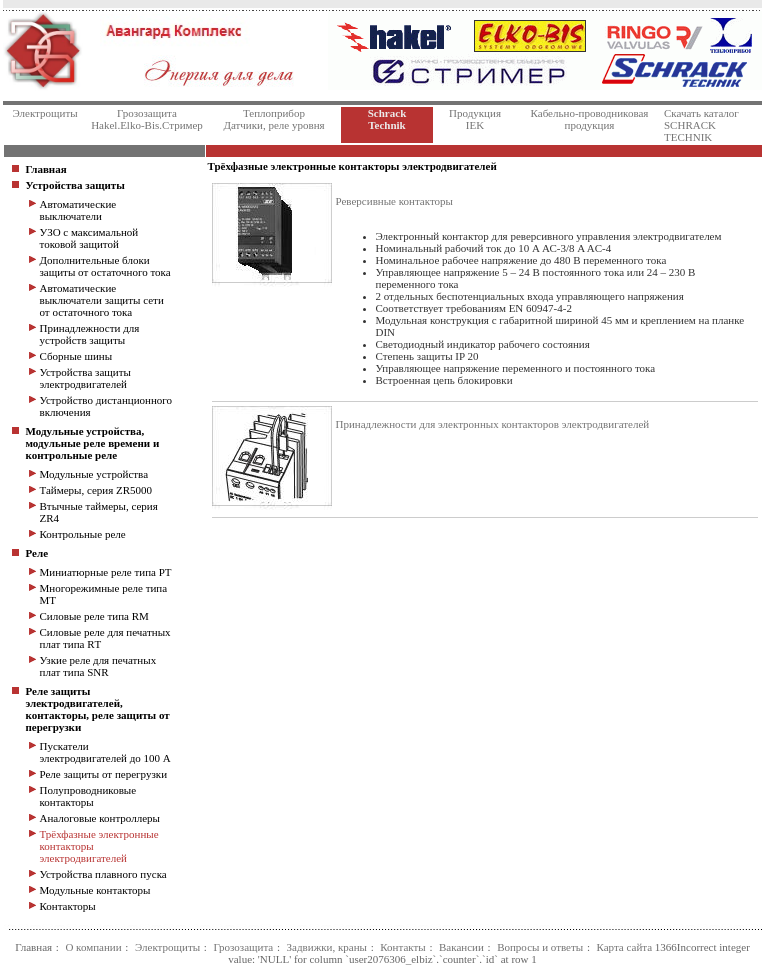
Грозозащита (243, 947)
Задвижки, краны (327, 947)
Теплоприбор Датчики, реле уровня (273, 119)
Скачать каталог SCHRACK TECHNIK (701, 125)
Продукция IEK (475, 119)
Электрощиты (167, 947)
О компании (93, 947)
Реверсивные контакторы (395, 201)
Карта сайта (624, 947)
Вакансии (461, 947)
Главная (33, 947)
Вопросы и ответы (540, 947)
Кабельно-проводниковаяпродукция (590, 119)
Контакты (402, 947)
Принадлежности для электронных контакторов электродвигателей (493, 424)
